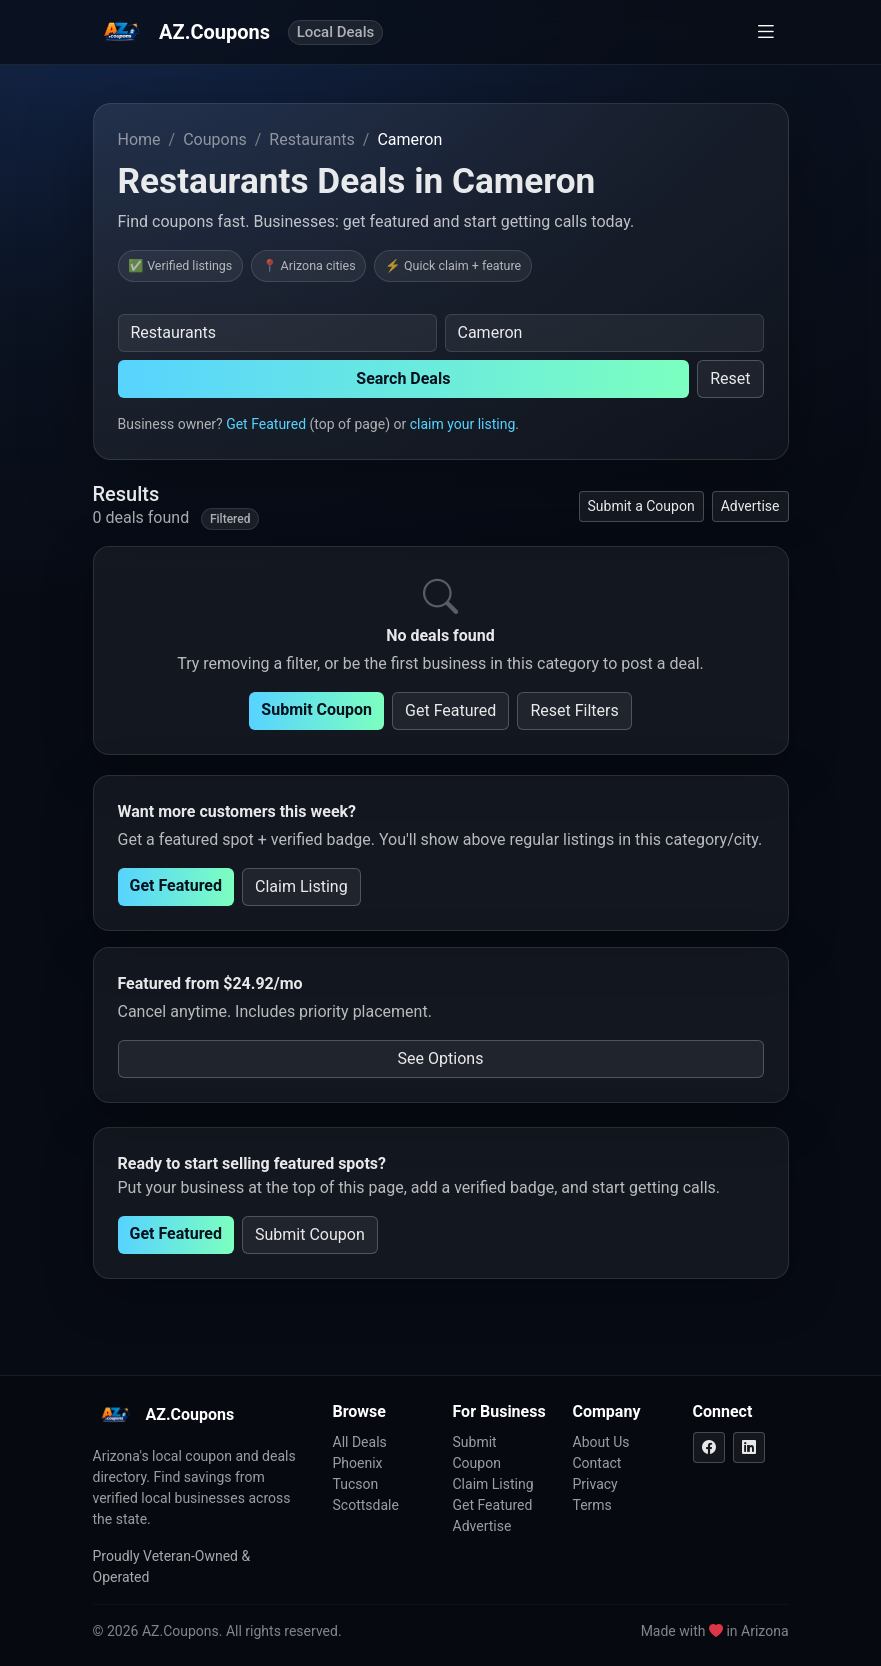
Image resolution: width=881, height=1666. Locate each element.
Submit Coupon (316, 709)
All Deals (360, 1442)
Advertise (750, 506)
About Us (601, 1442)
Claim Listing (301, 886)
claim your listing (463, 424)
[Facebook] (709, 1447)
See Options (441, 1058)
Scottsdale (366, 1505)
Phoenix (358, 1463)
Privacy (595, 1484)
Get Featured (266, 424)
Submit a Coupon (641, 506)
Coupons (215, 139)
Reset (730, 378)
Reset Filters (574, 710)
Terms (592, 1505)
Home (139, 139)
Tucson (356, 1484)
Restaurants (312, 139)
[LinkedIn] (749, 1447)
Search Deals (403, 378)
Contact (597, 1463)
